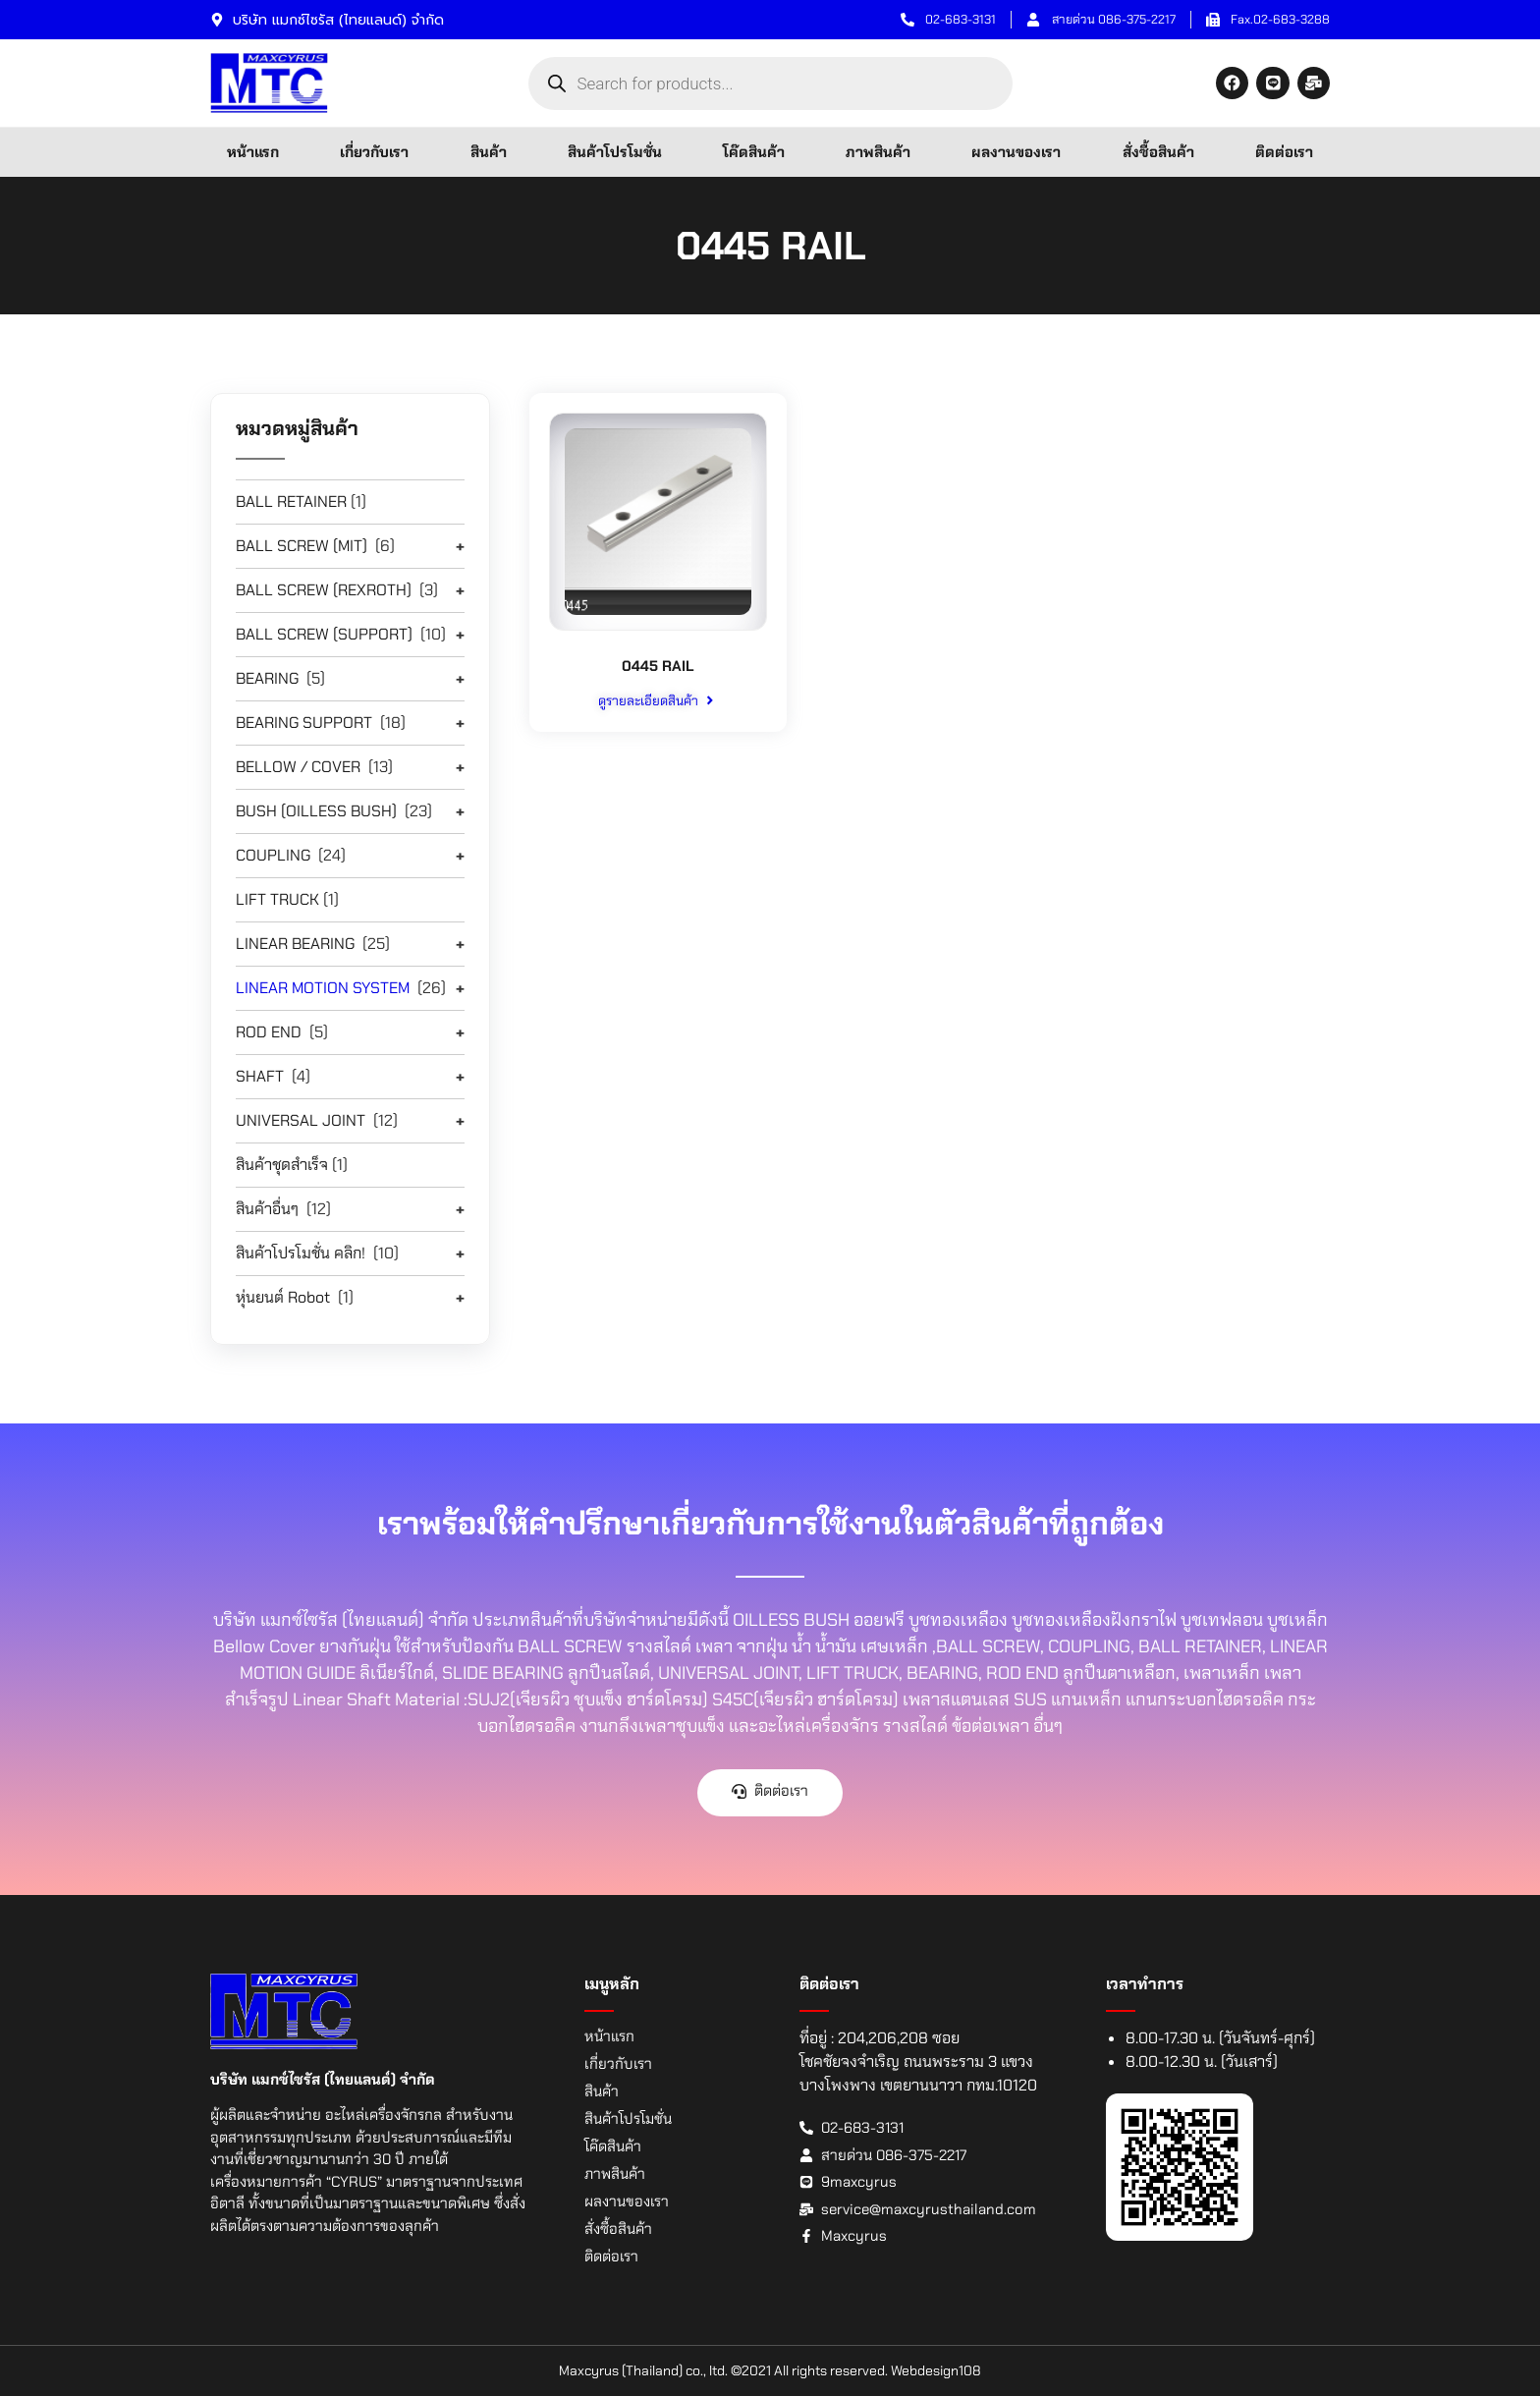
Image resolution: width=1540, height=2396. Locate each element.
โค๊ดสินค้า (754, 152)
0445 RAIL (658, 665)
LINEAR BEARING (295, 943)
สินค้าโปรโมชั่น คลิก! (300, 1253)
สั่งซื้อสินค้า (1158, 152)
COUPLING (273, 855)
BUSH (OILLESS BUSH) (316, 811)
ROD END (269, 1032)
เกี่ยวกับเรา (374, 152)
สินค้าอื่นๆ (267, 1208)
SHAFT (260, 1076)
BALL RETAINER (291, 501)
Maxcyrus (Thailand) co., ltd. (643, 2370)
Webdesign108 (936, 2370)
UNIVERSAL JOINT (300, 1120)
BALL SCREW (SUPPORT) (324, 634)
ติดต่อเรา (1284, 152)
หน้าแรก (253, 152)
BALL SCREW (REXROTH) (324, 590)
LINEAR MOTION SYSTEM (323, 987)
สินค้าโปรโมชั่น (615, 152)
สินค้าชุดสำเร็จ (282, 1164)
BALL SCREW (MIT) (301, 545)
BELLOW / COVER (298, 766)
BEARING (267, 678)
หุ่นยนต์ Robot (283, 1297)
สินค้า (488, 152)
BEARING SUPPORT (304, 722)
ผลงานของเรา (1016, 152)
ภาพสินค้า (878, 152)
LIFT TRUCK (277, 899)
